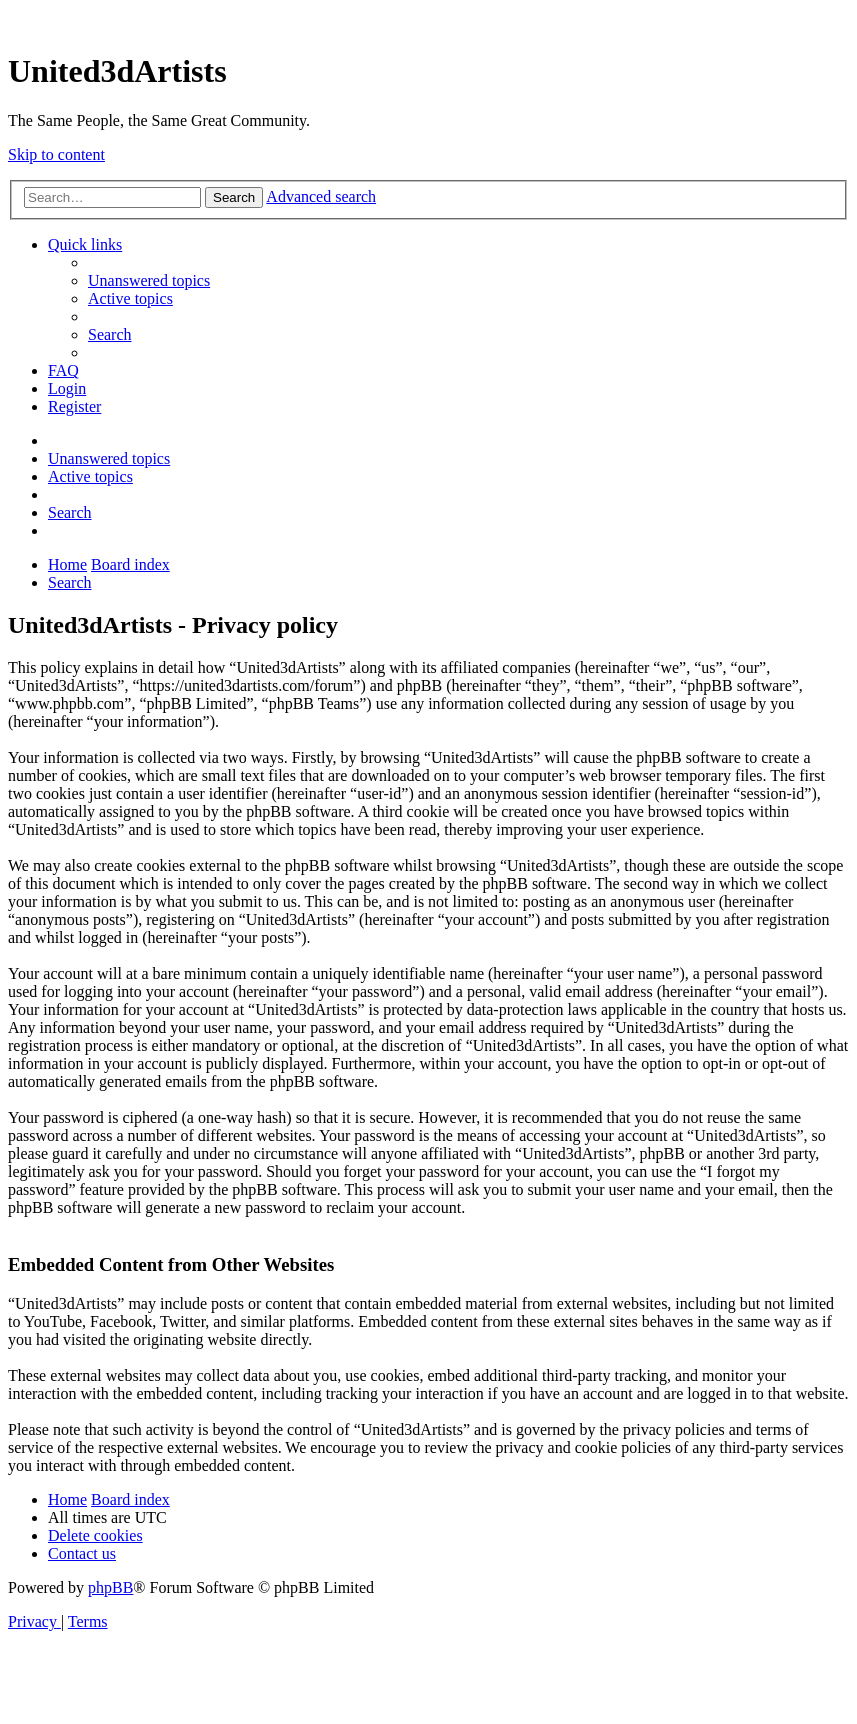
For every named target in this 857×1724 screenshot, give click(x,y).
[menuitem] (149, 280)
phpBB (110, 1587)
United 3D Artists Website (428, 19)
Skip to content (56, 154)
